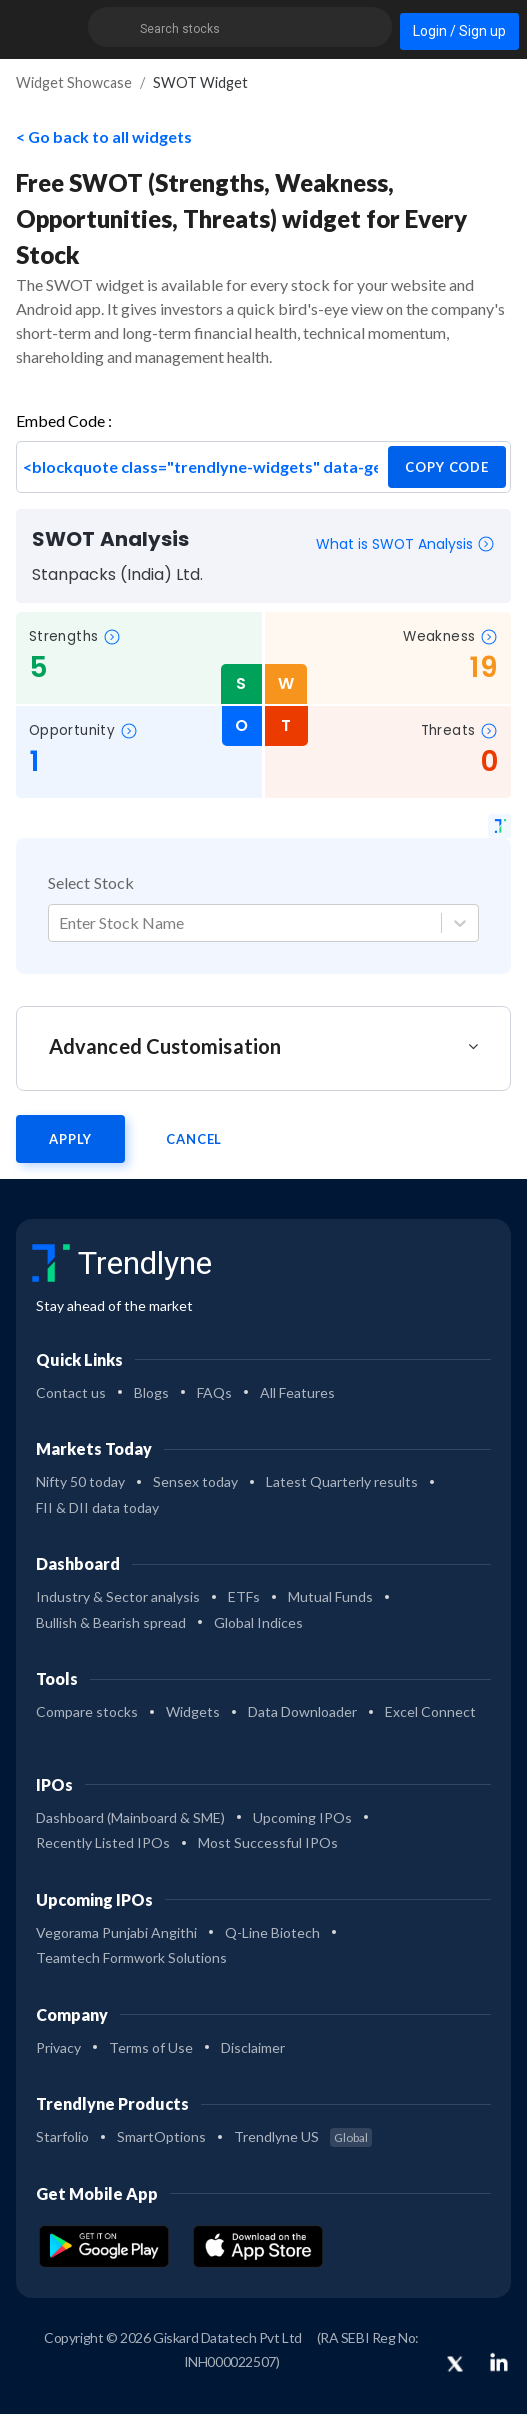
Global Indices (258, 1622)
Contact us (71, 1392)
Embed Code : (64, 420)
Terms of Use (151, 2047)
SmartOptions (161, 2136)
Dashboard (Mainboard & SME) (130, 1817)
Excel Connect (430, 1711)
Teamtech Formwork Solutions (131, 1957)
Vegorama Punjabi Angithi (116, 1932)
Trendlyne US (303, 2136)
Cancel (194, 1139)
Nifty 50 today (80, 1481)
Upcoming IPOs (302, 1817)
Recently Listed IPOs (103, 1842)
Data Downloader (302, 1711)
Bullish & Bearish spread (111, 1622)
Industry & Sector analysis (118, 1596)
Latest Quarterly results (342, 1481)
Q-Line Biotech (272, 1932)
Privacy (58, 2047)
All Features (297, 1392)
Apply (70, 1139)
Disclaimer (253, 2047)
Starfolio (62, 2136)
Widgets (193, 1711)
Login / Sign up (459, 31)
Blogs (151, 1392)
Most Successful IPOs (268, 1842)
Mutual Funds (330, 1596)
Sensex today (195, 1481)
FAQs (214, 1392)
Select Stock (91, 882)
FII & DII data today (97, 1507)
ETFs (244, 1596)
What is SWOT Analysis (405, 544)
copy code (447, 467)
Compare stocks (87, 1711)
